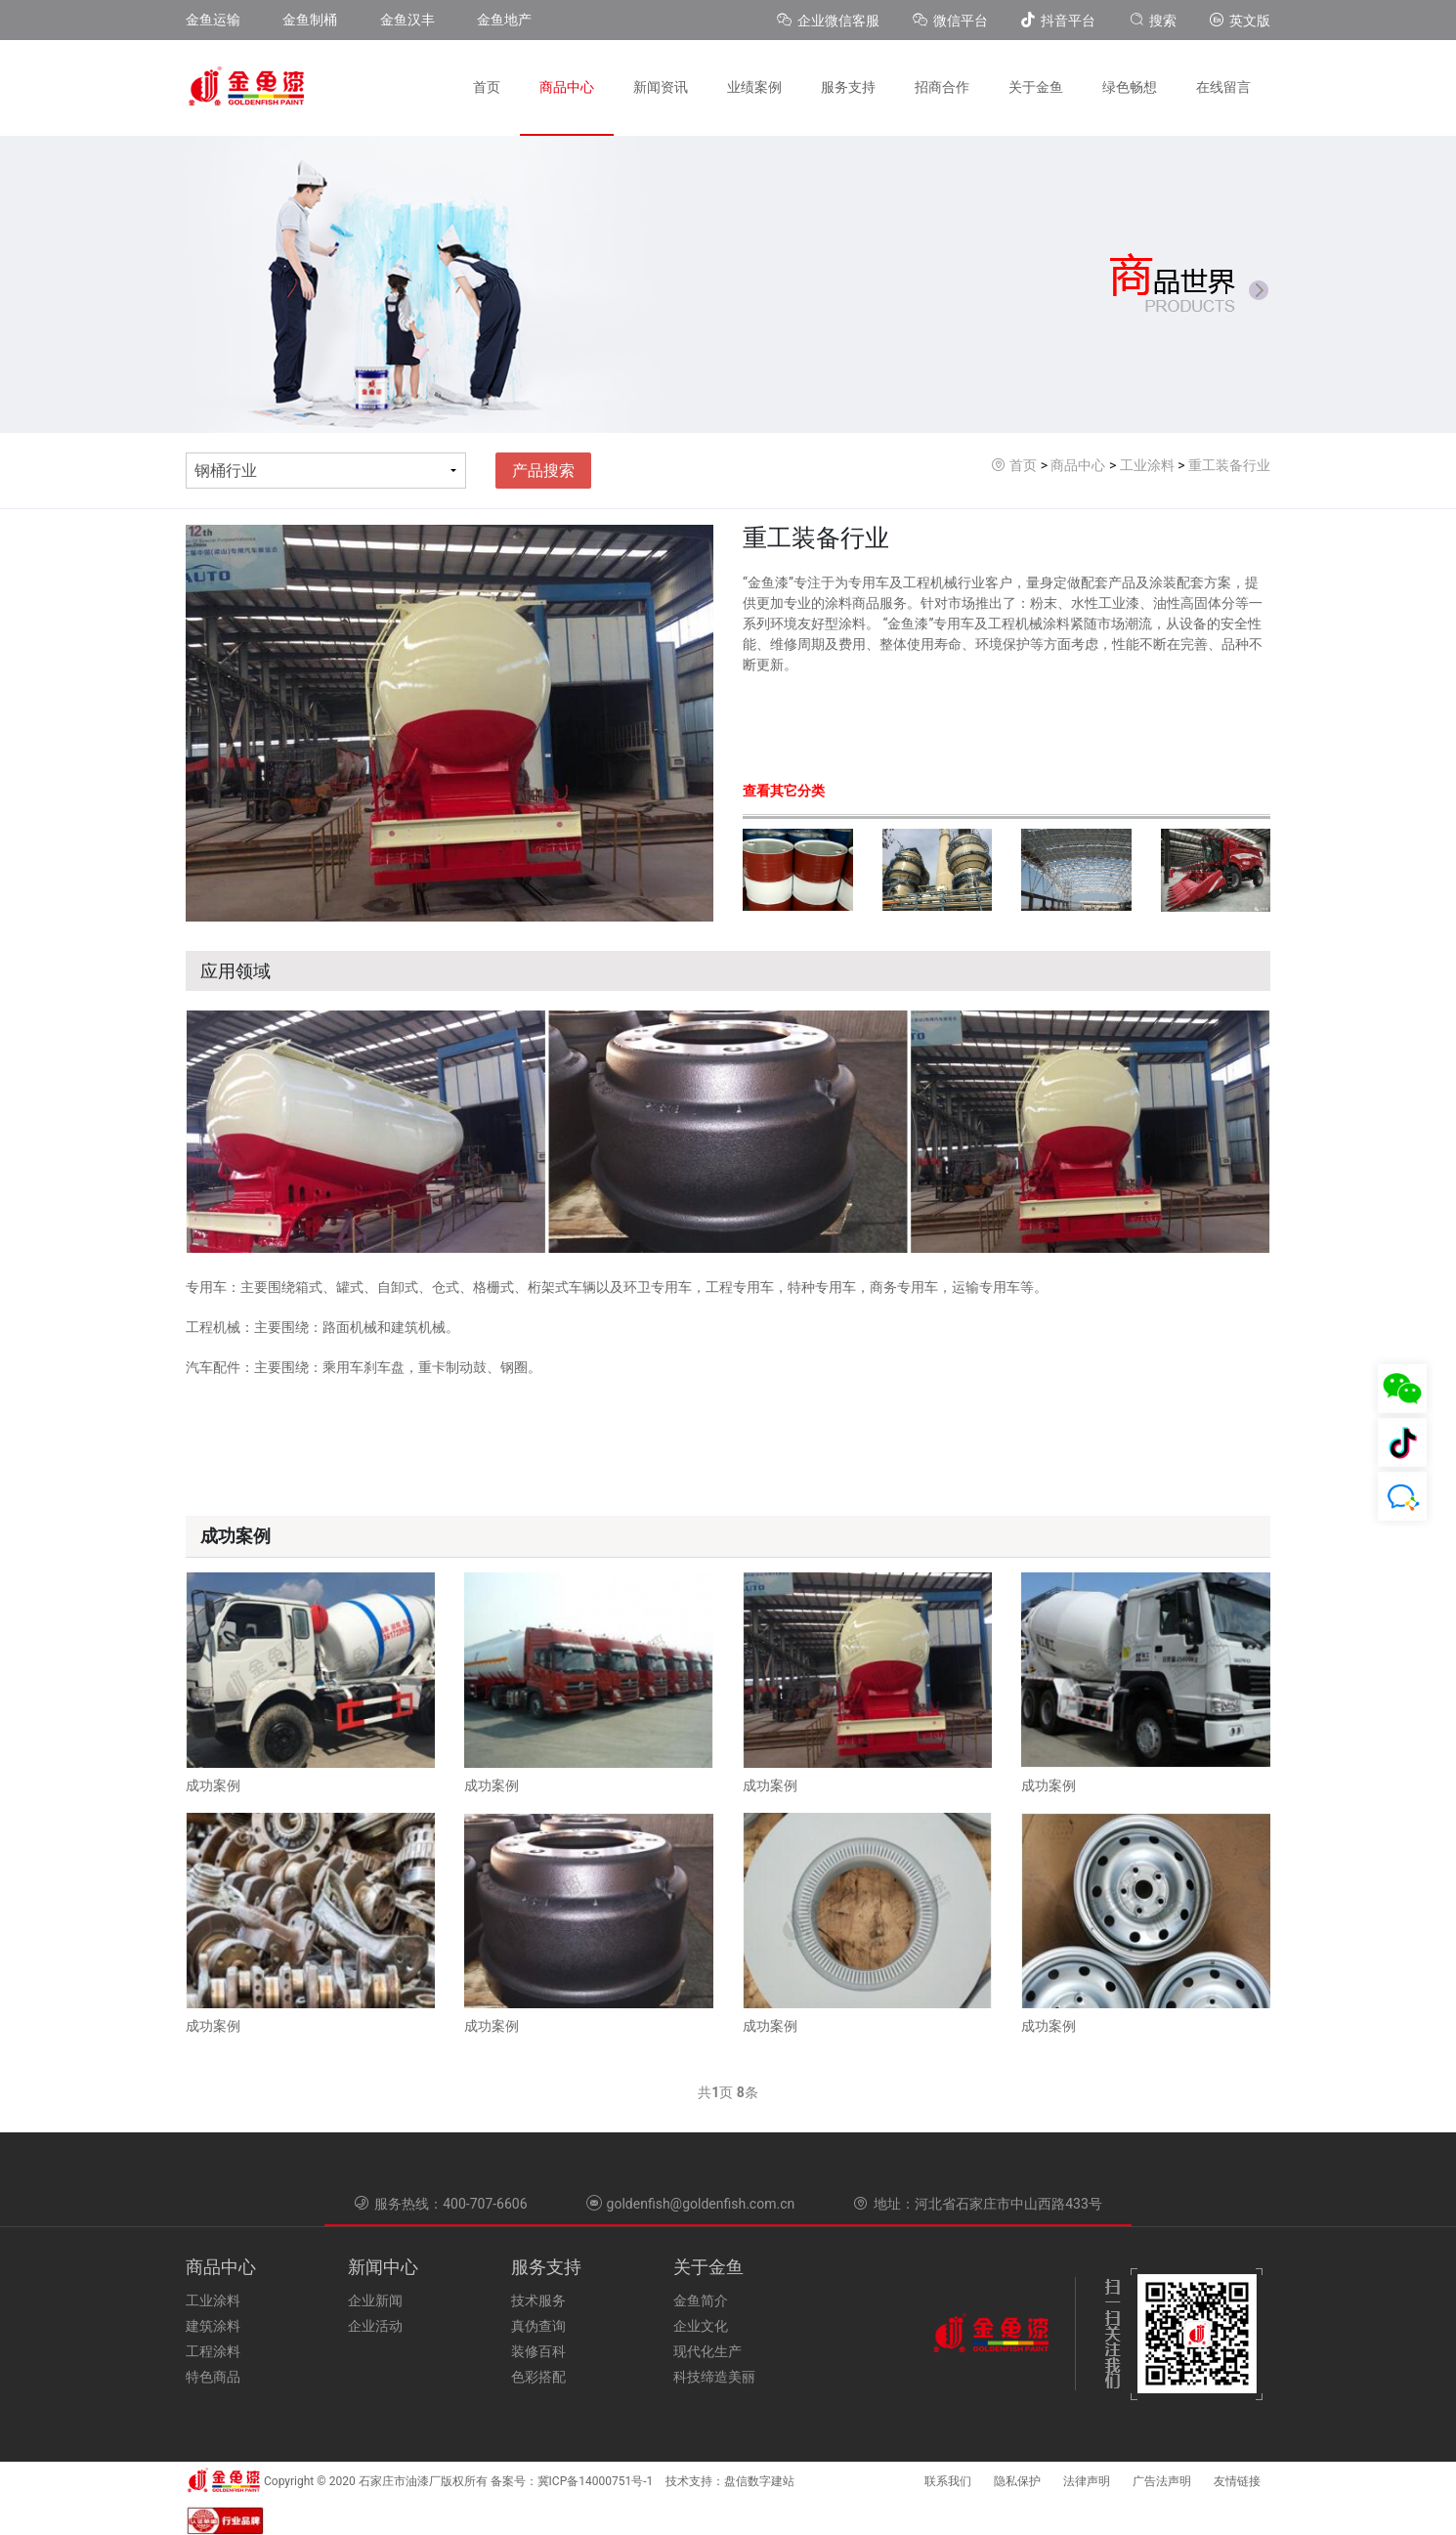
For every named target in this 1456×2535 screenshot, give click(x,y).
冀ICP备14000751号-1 (595, 2481)
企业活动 (375, 2326)
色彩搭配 (538, 2377)
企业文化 (700, 2326)
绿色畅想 (1129, 87)
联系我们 (947, 2481)
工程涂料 (213, 2351)
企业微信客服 (829, 20)
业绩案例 (754, 87)
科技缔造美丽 (714, 2377)
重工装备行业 (1229, 465)
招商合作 (942, 87)
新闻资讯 (660, 87)
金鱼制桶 (309, 19)
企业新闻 (375, 2300)
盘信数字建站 (759, 2481)
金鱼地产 (504, 19)
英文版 (1239, 20)
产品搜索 (543, 470)
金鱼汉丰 (407, 19)
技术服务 (538, 2300)
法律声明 (1086, 2481)
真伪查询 (538, 2326)
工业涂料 (1147, 465)
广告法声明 (1162, 2481)
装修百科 (538, 2351)
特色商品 (213, 2377)
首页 (486, 87)
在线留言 (1223, 87)
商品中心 (566, 87)
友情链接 (1237, 2481)
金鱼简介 (700, 2300)
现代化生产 (707, 2351)
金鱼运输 (213, 19)
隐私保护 (1017, 2481)
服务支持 (848, 87)
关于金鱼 (1035, 87)
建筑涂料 (213, 2326)
